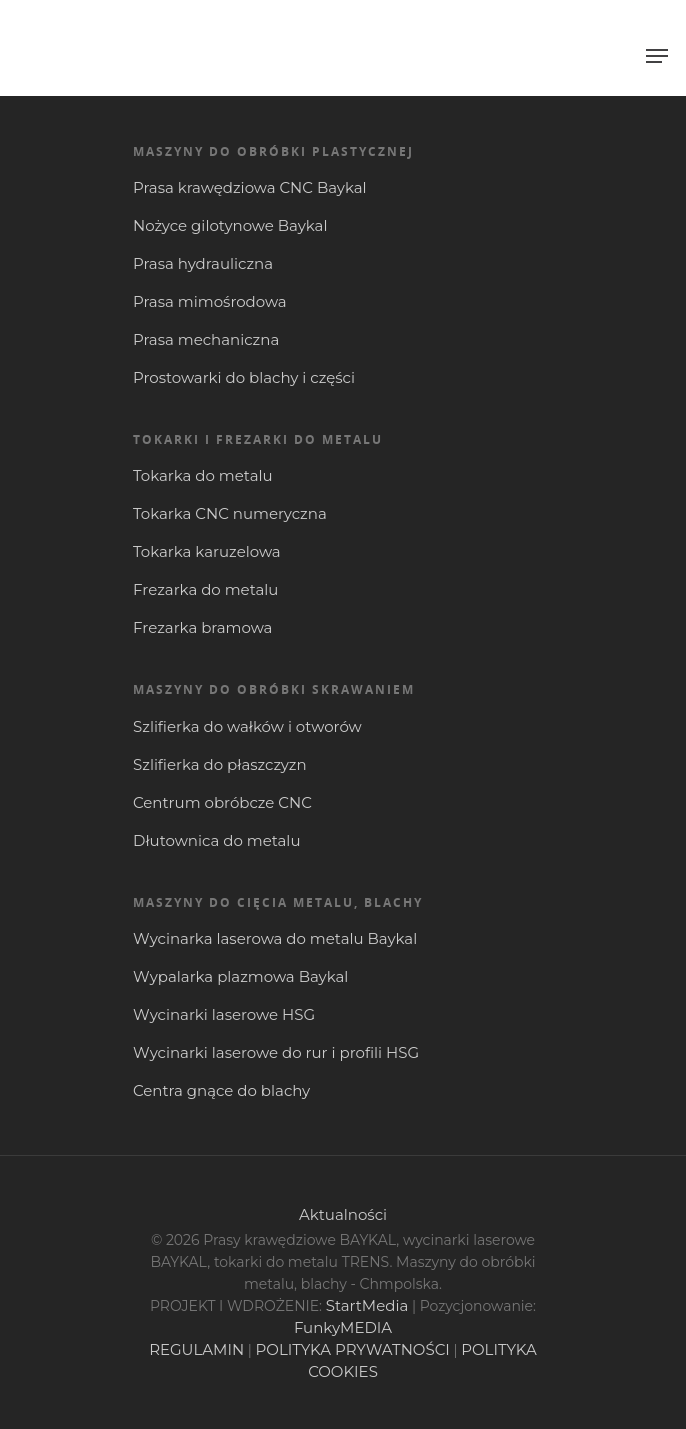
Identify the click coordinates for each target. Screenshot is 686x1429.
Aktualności (343, 1214)
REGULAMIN (196, 1349)
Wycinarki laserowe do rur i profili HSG (276, 1052)
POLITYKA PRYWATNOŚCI (353, 1349)
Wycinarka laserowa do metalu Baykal (275, 938)
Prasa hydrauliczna (203, 263)
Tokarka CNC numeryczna (230, 513)
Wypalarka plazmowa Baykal (240, 976)
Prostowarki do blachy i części (244, 377)
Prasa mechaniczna (206, 339)
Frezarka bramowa (202, 627)
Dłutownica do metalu (216, 840)
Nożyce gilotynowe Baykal (230, 225)
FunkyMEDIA (343, 1327)
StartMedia (367, 1305)
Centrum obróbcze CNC (222, 802)
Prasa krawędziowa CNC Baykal (250, 187)
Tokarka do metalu (203, 475)
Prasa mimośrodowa (210, 301)
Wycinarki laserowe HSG (224, 1014)
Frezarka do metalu (205, 589)
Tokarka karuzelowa (207, 551)
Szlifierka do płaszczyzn (220, 764)
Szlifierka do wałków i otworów (247, 726)
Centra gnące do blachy (221, 1090)
